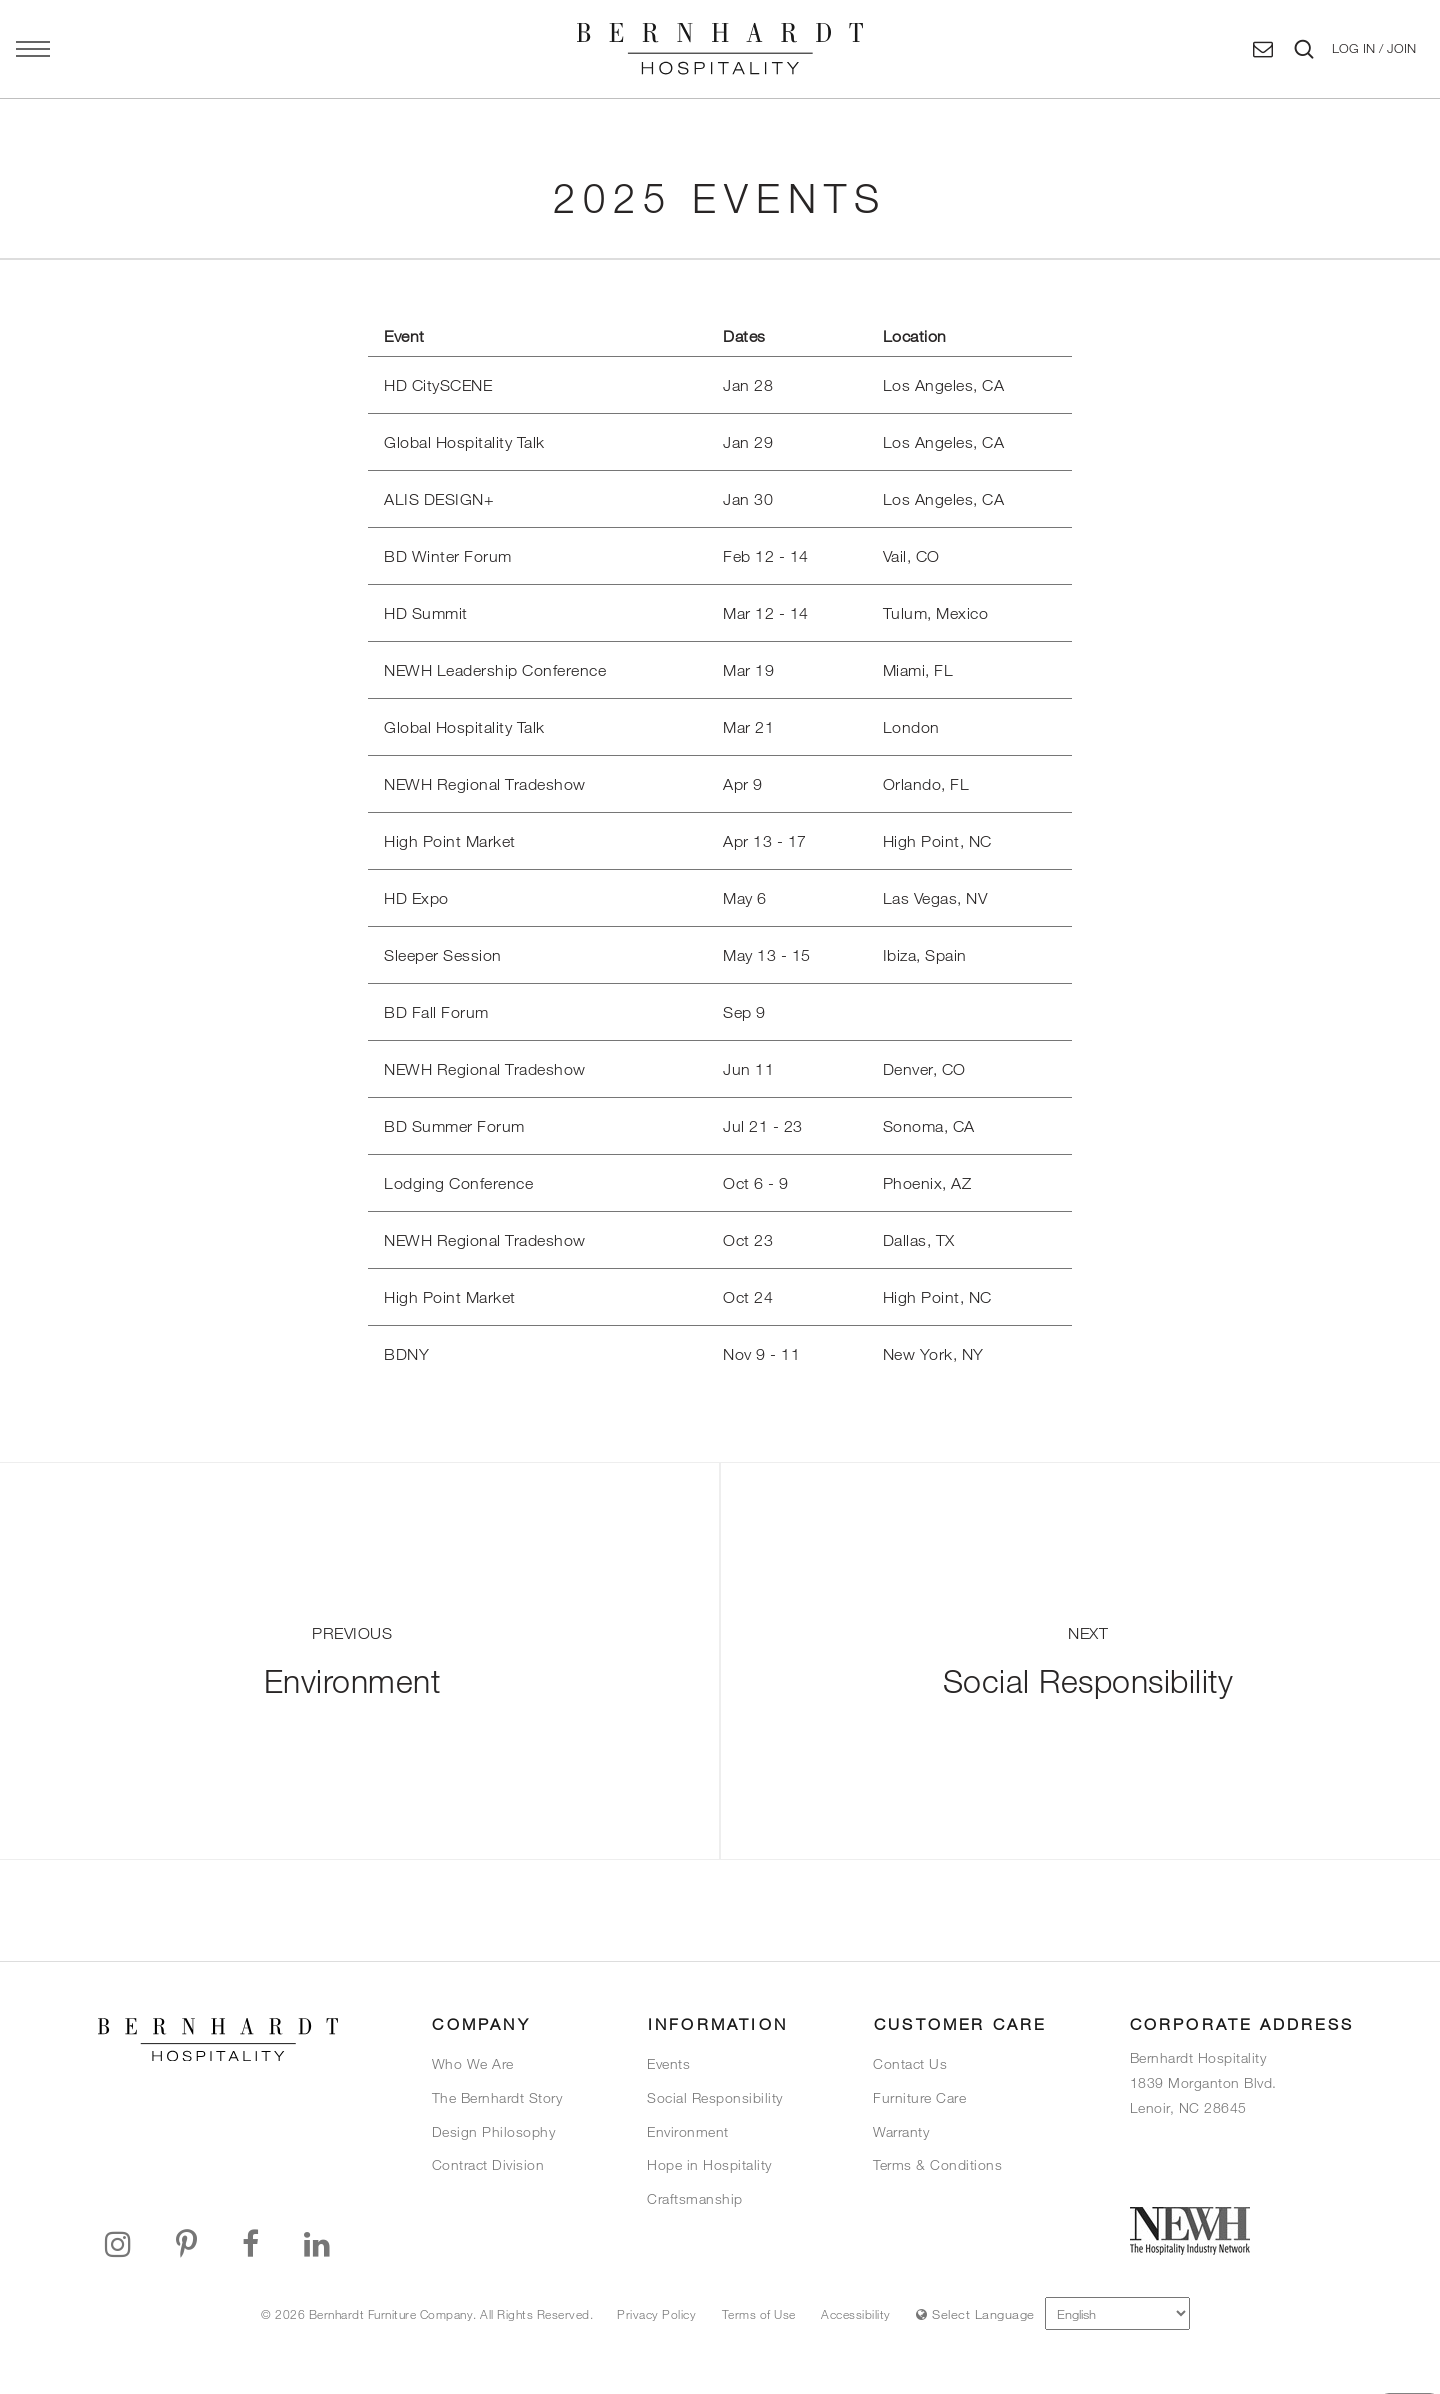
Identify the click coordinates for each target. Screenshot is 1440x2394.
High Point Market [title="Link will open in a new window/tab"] (450, 841)
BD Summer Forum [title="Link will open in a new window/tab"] (454, 1126)
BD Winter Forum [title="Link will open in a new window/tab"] (448, 556)
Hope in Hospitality (709, 2164)
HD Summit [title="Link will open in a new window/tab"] (426, 613)
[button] (1374, 49)
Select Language (975, 2314)
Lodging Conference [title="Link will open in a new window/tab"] (458, 1183)
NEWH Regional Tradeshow (485, 1240)
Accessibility (856, 2314)
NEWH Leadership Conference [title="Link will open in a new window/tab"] (495, 670)
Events (668, 2063)
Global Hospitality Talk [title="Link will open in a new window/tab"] (464, 442)
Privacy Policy (656, 2314)
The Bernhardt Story (497, 2097)
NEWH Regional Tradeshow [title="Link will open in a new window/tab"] (485, 784)
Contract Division (488, 2164)
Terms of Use (759, 2314)
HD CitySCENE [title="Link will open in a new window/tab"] (438, 385)
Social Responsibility (715, 2097)
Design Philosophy (494, 2131)
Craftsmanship (695, 2198)
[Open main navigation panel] (33, 49)
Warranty (901, 2131)
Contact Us (910, 2063)
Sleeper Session (443, 955)
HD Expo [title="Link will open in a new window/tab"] (416, 898)
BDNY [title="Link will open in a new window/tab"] (406, 1354)
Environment (688, 2131)
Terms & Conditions (937, 2164)
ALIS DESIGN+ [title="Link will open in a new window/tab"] (439, 499)
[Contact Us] (1263, 49)
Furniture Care (919, 2097)
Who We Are (473, 2063)
